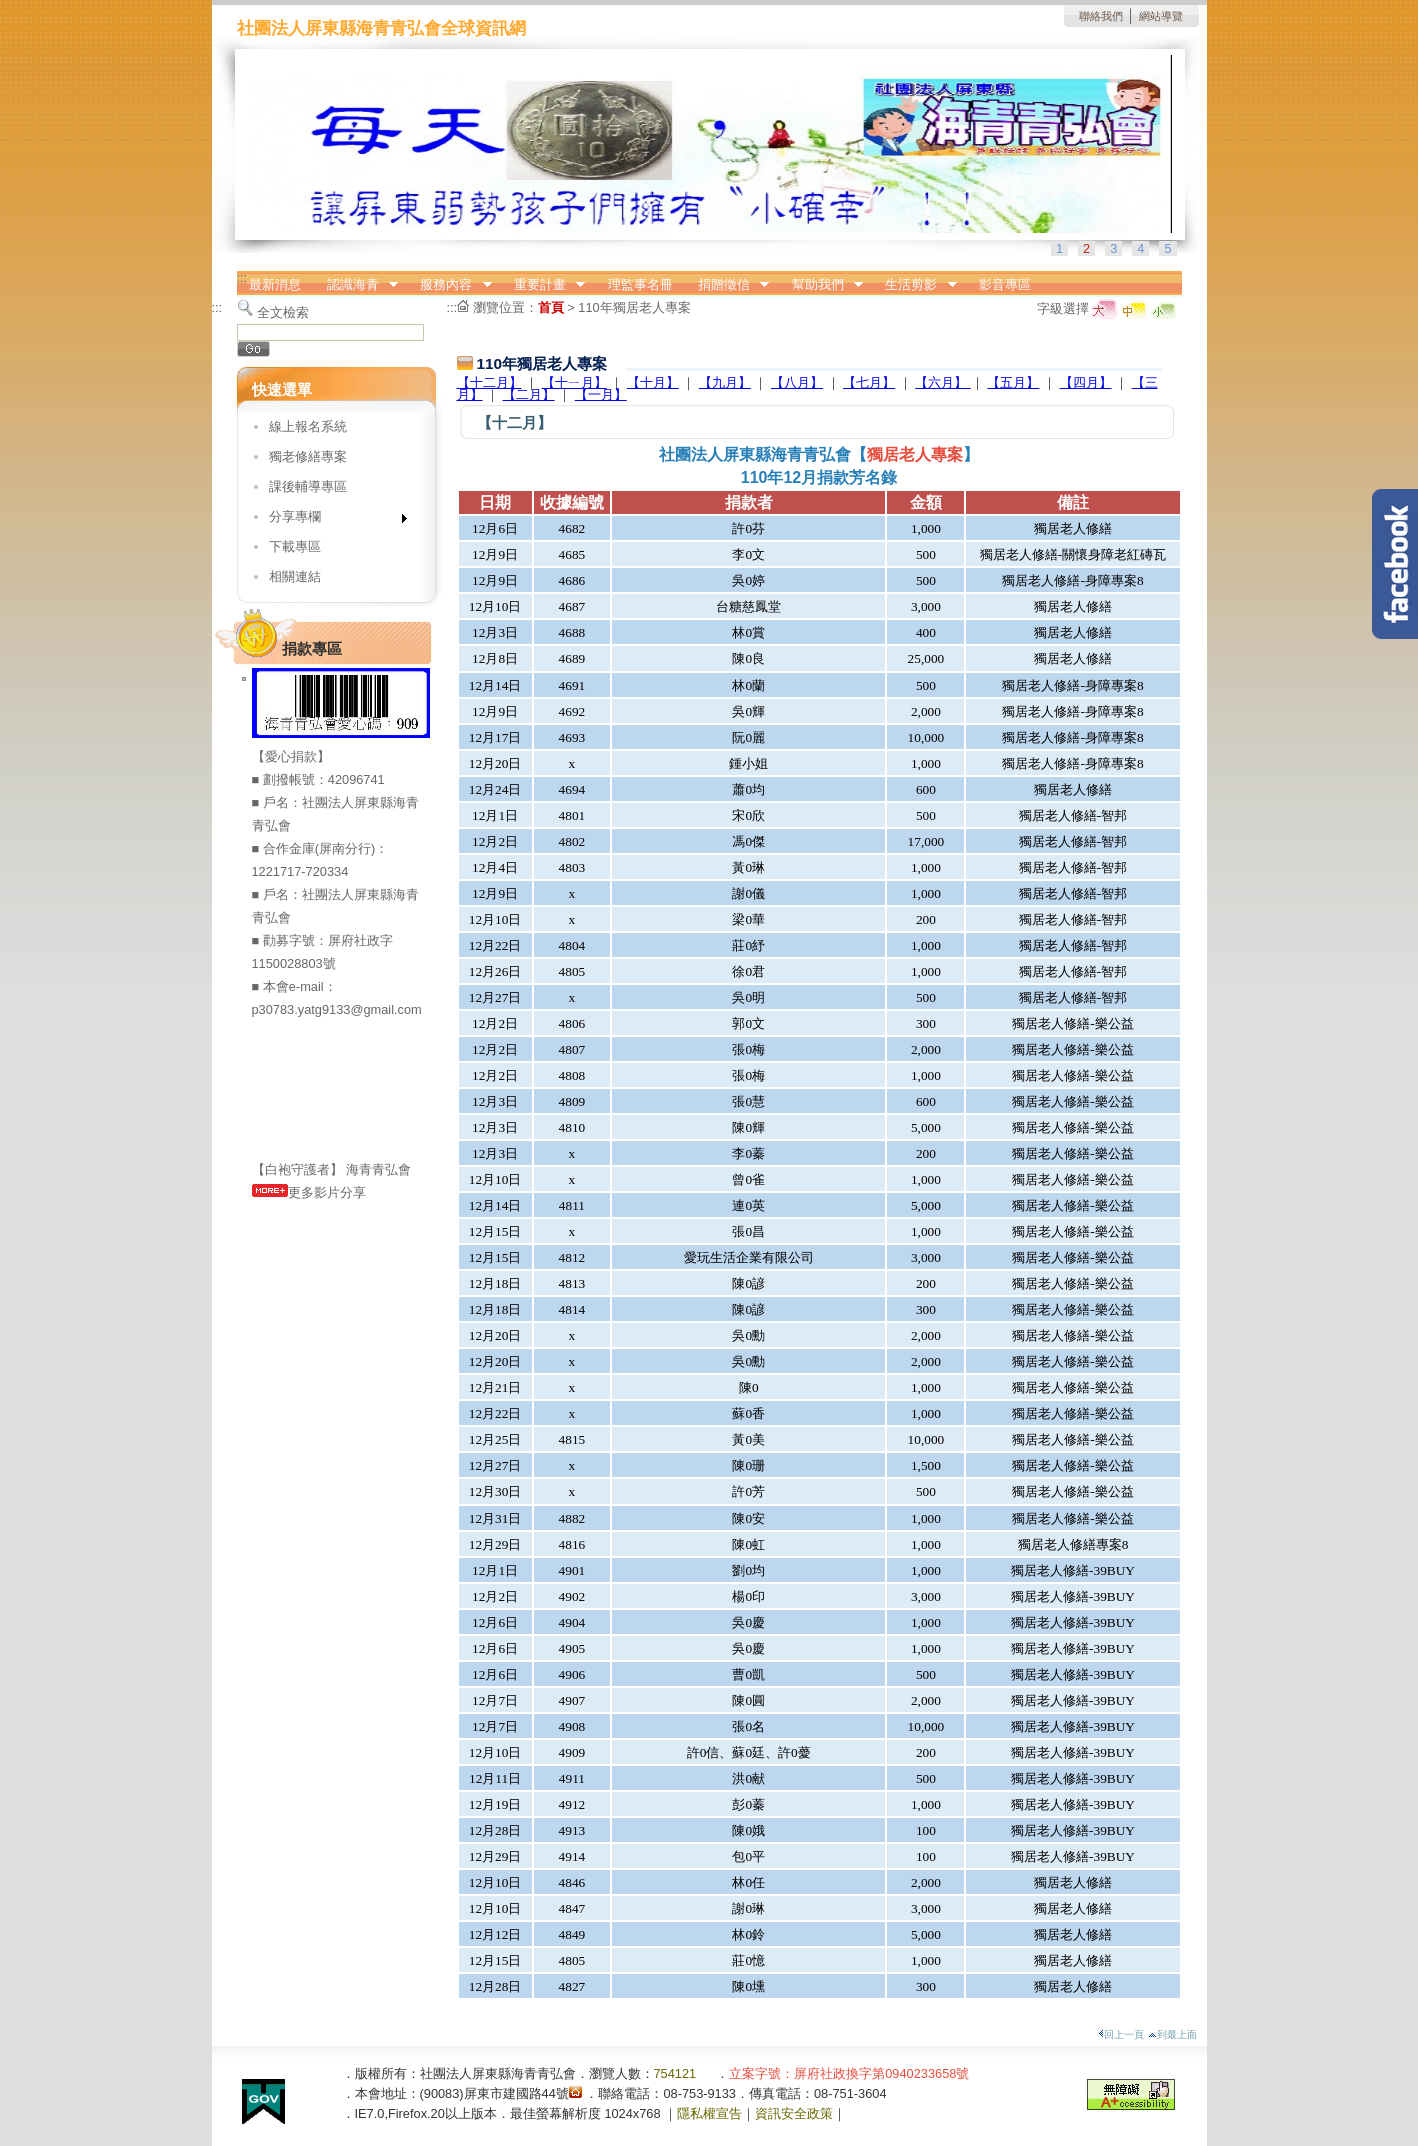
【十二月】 (489, 382)
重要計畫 (543, 285)
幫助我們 (821, 285)
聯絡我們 (1101, 16)
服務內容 (450, 285)
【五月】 (1013, 382)
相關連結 (295, 576)
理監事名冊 (640, 284)
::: (242, 277)
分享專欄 (331, 520)
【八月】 (797, 382)
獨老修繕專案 (308, 456)
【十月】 (653, 382)
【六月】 (943, 382)
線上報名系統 (308, 426)
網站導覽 (1161, 16)
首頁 (551, 307)
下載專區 (295, 546)
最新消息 (275, 284)
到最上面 (1172, 2034)
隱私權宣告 (709, 2113)
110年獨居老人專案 (634, 307)
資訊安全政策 (794, 2113)
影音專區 (1005, 284)
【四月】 (1086, 382)
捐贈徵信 (727, 285)
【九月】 (725, 382)
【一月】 (601, 394)
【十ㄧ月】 (574, 382)
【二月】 (529, 394)
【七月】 (869, 382)
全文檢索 (283, 312)
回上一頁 (1121, 2034)
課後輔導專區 (308, 486)
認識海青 (356, 285)
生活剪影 (915, 285)
